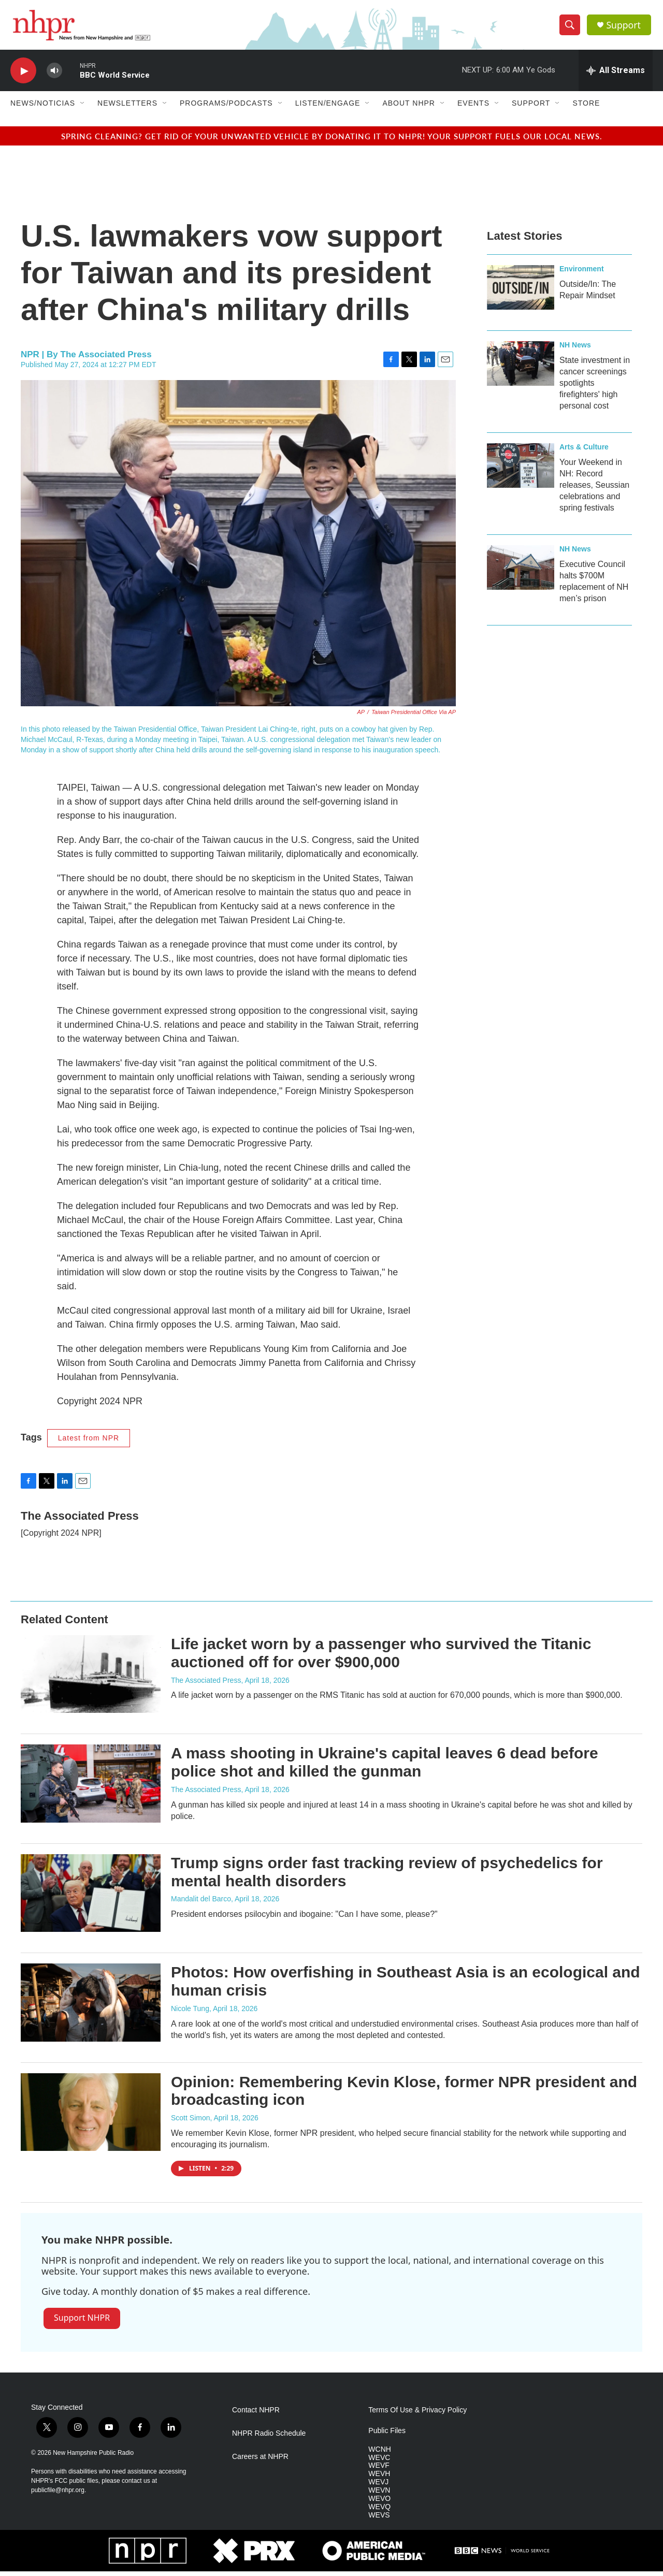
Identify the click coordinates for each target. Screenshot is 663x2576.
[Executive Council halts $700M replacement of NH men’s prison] (520, 572)
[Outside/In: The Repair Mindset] (520, 292)
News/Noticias (42, 108)
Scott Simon (190, 2122)
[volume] (54, 75)
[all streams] (616, 75)
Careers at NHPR (260, 2461)
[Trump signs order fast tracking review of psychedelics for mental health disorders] (91, 1898)
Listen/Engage (328, 108)
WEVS (379, 2520)
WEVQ (379, 2511)
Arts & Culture (584, 451)
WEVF (378, 2470)
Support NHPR (82, 2322)
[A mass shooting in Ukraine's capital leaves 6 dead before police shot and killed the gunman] (91, 1788)
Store (586, 108)
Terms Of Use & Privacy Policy (417, 2415)
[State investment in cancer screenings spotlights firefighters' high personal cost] (520, 368)
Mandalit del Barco (201, 1903)
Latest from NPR (88, 1442)
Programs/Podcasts (226, 108)
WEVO (379, 2503)
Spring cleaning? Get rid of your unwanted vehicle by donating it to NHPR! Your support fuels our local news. (331, 140)
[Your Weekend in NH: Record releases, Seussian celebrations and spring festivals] (520, 470)
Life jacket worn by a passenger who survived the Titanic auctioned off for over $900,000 (381, 1657)
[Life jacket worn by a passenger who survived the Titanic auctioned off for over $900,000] (91, 1679)
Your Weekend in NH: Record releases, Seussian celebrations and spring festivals (594, 489)
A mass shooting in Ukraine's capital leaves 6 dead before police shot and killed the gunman (384, 1766)
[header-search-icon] (570, 27)
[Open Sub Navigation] (83, 108)
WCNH (379, 2453)
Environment (581, 273)
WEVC (379, 2462)
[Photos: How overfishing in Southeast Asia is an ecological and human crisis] (91, 2007)
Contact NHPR (256, 2415)
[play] (23, 75)
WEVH (379, 2478)
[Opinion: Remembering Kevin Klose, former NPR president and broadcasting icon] (91, 2117)
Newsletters (127, 108)
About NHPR (408, 108)
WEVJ (378, 2487)
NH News (575, 349)
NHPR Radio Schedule (269, 2438)
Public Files (387, 2435)
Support (624, 27)
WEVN (379, 2495)
